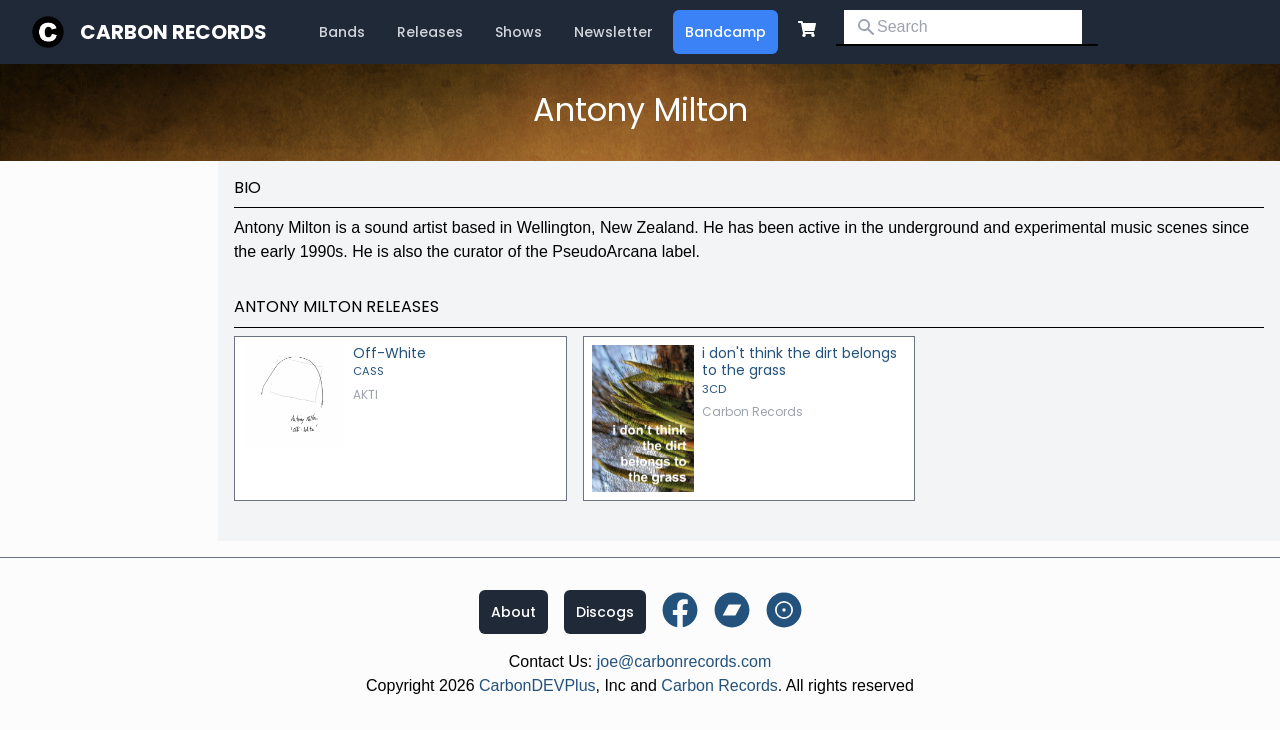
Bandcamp (725, 32)
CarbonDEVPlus (537, 685)
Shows (518, 32)
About (513, 612)
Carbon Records (173, 32)
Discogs (605, 612)
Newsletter (613, 32)
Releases (430, 32)
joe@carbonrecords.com (684, 661)
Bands (342, 32)
